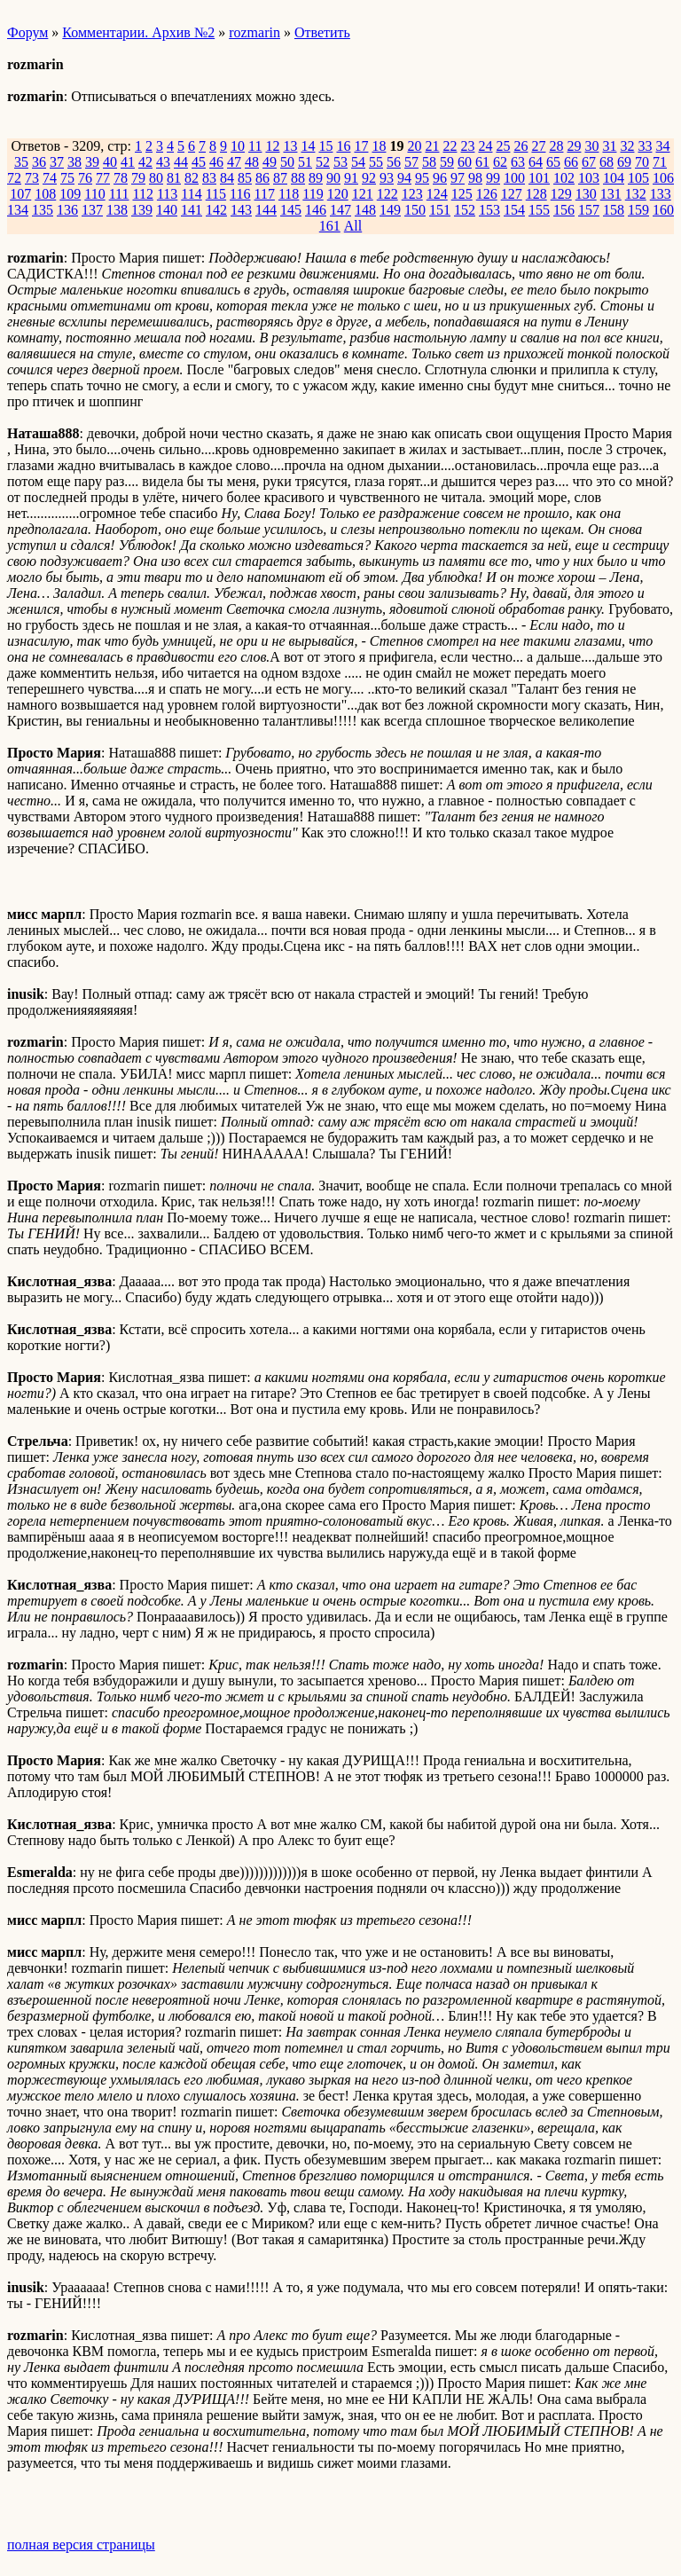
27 (538, 145)
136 (67, 209)
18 (379, 145)
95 (422, 177)
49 (269, 161)
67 (589, 161)
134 (17, 209)
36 (39, 161)
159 (638, 209)
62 (500, 161)
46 (216, 161)
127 (511, 193)
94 (404, 177)
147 (340, 209)
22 (449, 145)
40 (110, 161)
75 (67, 177)
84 (227, 177)
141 (191, 209)
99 (493, 177)
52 (323, 161)
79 (138, 177)
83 (209, 177)
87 (280, 177)
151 (439, 209)
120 (337, 193)
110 (94, 193)
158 (613, 209)
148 (365, 209)
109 (70, 193)
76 (85, 177)
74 (50, 177)
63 (518, 161)
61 (482, 161)
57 (411, 161)
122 (387, 193)
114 (191, 193)
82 (191, 177)
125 (462, 193)
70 (642, 161)
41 (128, 161)
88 (298, 177)
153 (489, 209)
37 (57, 161)
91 (351, 177)
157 (588, 209)
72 (14, 177)
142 (216, 209)
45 (199, 161)
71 (660, 161)
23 (467, 145)
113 (167, 193)
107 (20, 193)
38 (74, 161)
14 (308, 145)
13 (290, 145)
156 (564, 209)
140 (166, 209)
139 (142, 209)
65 (553, 161)
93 (387, 177)
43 (163, 161)
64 (535, 161)
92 (369, 177)
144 (266, 209)
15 (325, 145)
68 (606, 161)
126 (486, 193)
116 (240, 193)
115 (216, 193)
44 (181, 161)
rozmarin (254, 32)
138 (117, 209)
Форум (27, 32)
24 (485, 145)
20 (414, 145)
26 (520, 145)
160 (663, 209)
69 (624, 161)
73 (32, 177)
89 (316, 177)
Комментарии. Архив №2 (138, 32)
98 (475, 177)
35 (21, 161)
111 (119, 193)
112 (142, 193)
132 (635, 193)
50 (287, 161)
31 (609, 145)
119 (312, 193)
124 (437, 193)
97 (457, 177)
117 (264, 193)
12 (272, 145)
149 (390, 209)
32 (627, 145)
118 (288, 193)
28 (556, 145)
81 (174, 177)
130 (586, 193)
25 (503, 145)
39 (92, 161)
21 (432, 145)
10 (238, 145)
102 (564, 177)
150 (415, 209)
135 (42, 209)
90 (333, 177)
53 (340, 161)
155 (539, 209)
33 (645, 145)
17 (361, 145)
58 (429, 161)
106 (663, 177)
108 (45, 193)
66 (571, 161)
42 (145, 161)
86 (262, 177)
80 (156, 177)
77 (103, 177)
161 (329, 225)
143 (241, 209)
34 (662, 145)
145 (290, 209)
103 (588, 177)
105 (638, 177)
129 (561, 193)
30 (591, 145)
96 (440, 177)
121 (362, 193)
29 (574, 145)
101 (539, 177)
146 (315, 209)
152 (464, 209)
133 (660, 193)
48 (252, 161)
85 (245, 177)
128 (536, 193)
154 (514, 209)
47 (234, 161)
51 (305, 161)
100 (514, 177)
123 (412, 193)
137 (92, 209)
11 (255, 145)
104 (613, 177)
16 (343, 145)
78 (121, 177)
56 (394, 161)
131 (611, 193)
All (353, 225)
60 (465, 161)
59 (447, 161)
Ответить (322, 32)
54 (358, 161)
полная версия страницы (81, 2544)
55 (376, 161)
